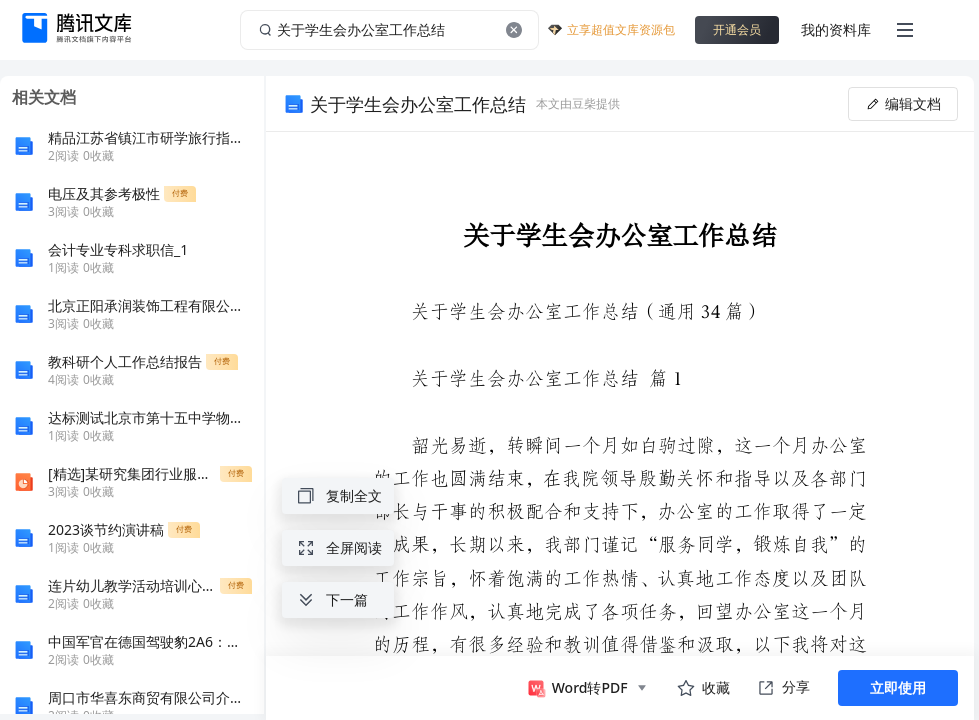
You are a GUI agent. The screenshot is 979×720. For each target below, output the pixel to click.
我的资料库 (836, 29)
